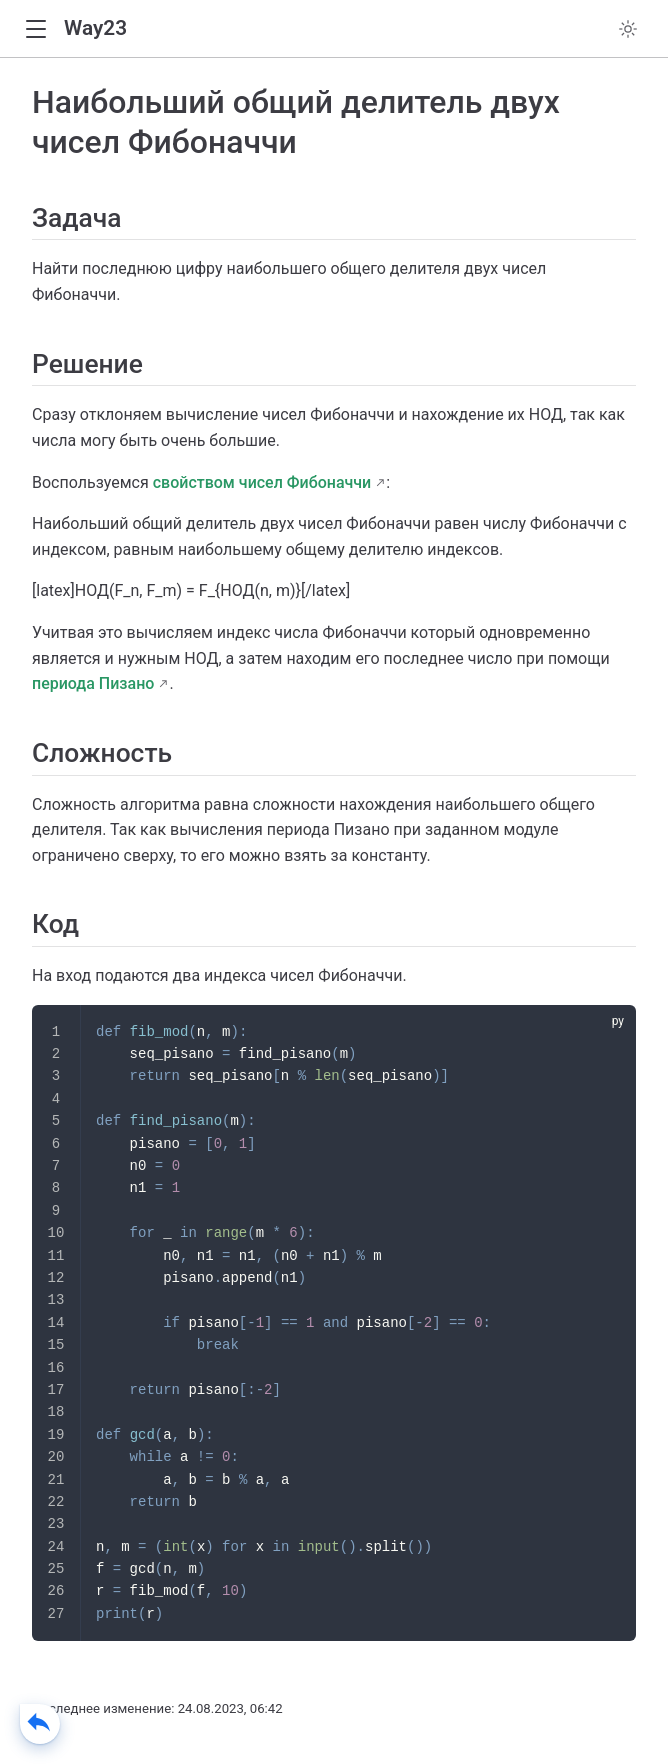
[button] (35, 29)
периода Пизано (93, 683)
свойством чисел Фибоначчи (262, 482)
